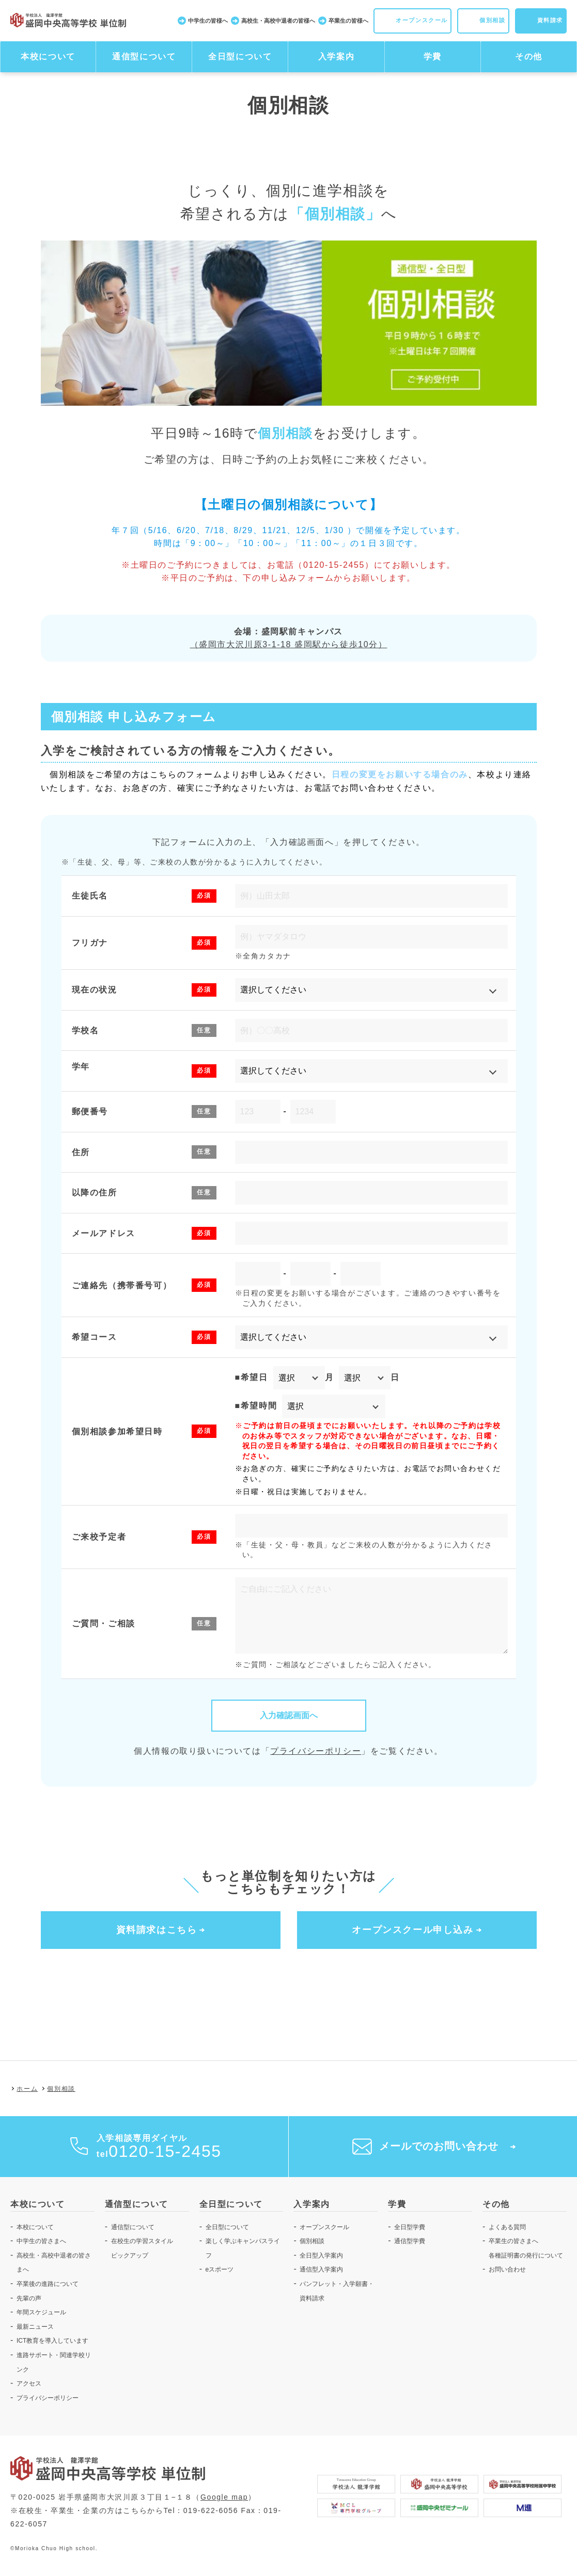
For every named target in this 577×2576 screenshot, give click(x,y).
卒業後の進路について (48, 2283)
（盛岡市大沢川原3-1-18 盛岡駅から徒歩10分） (288, 644)
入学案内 (336, 56)
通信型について (144, 56)
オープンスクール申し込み (412, 1930)
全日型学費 (409, 2227)
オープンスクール (324, 2227)
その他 (528, 56)
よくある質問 (507, 2227)
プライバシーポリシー (315, 1751)
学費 (433, 56)
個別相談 (312, 2241)
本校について (48, 56)
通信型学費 (409, 2241)
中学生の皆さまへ (41, 2241)
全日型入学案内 (321, 2255)
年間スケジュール (41, 2312)
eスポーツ (220, 2270)
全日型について (240, 56)
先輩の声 (29, 2298)
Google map (224, 2497)
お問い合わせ (507, 2270)
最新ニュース (35, 2326)
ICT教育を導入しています (52, 2341)
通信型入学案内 (321, 2270)
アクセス (29, 2384)
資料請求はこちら (156, 1930)
